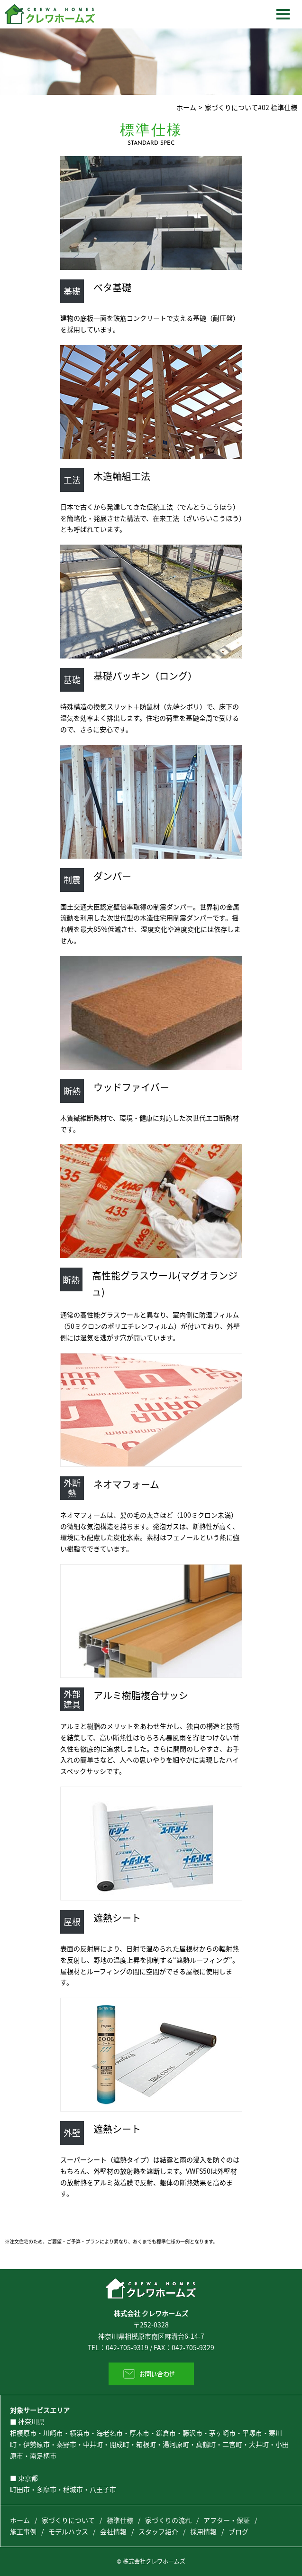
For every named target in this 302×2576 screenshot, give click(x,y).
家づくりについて (68, 2520)
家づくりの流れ (168, 2520)
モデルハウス (68, 2531)
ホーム (186, 107)
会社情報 (113, 2531)
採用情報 (203, 2531)
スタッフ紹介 (158, 2531)
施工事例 (23, 2531)
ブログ (238, 2531)
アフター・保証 (226, 2520)
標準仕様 (120, 2520)
